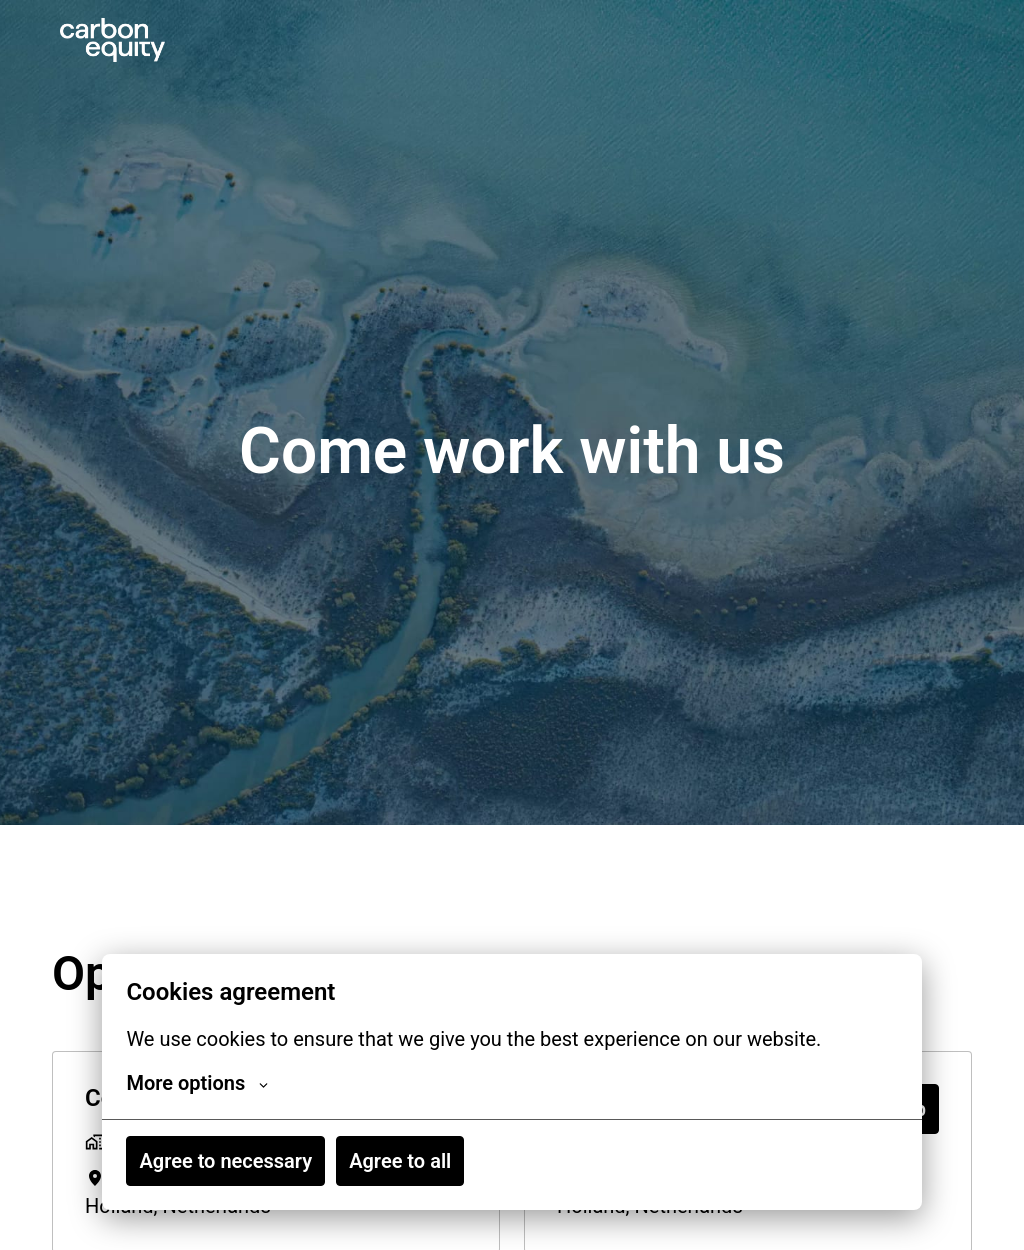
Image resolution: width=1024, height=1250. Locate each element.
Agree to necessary (225, 1161)
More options (197, 1083)
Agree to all (400, 1161)
